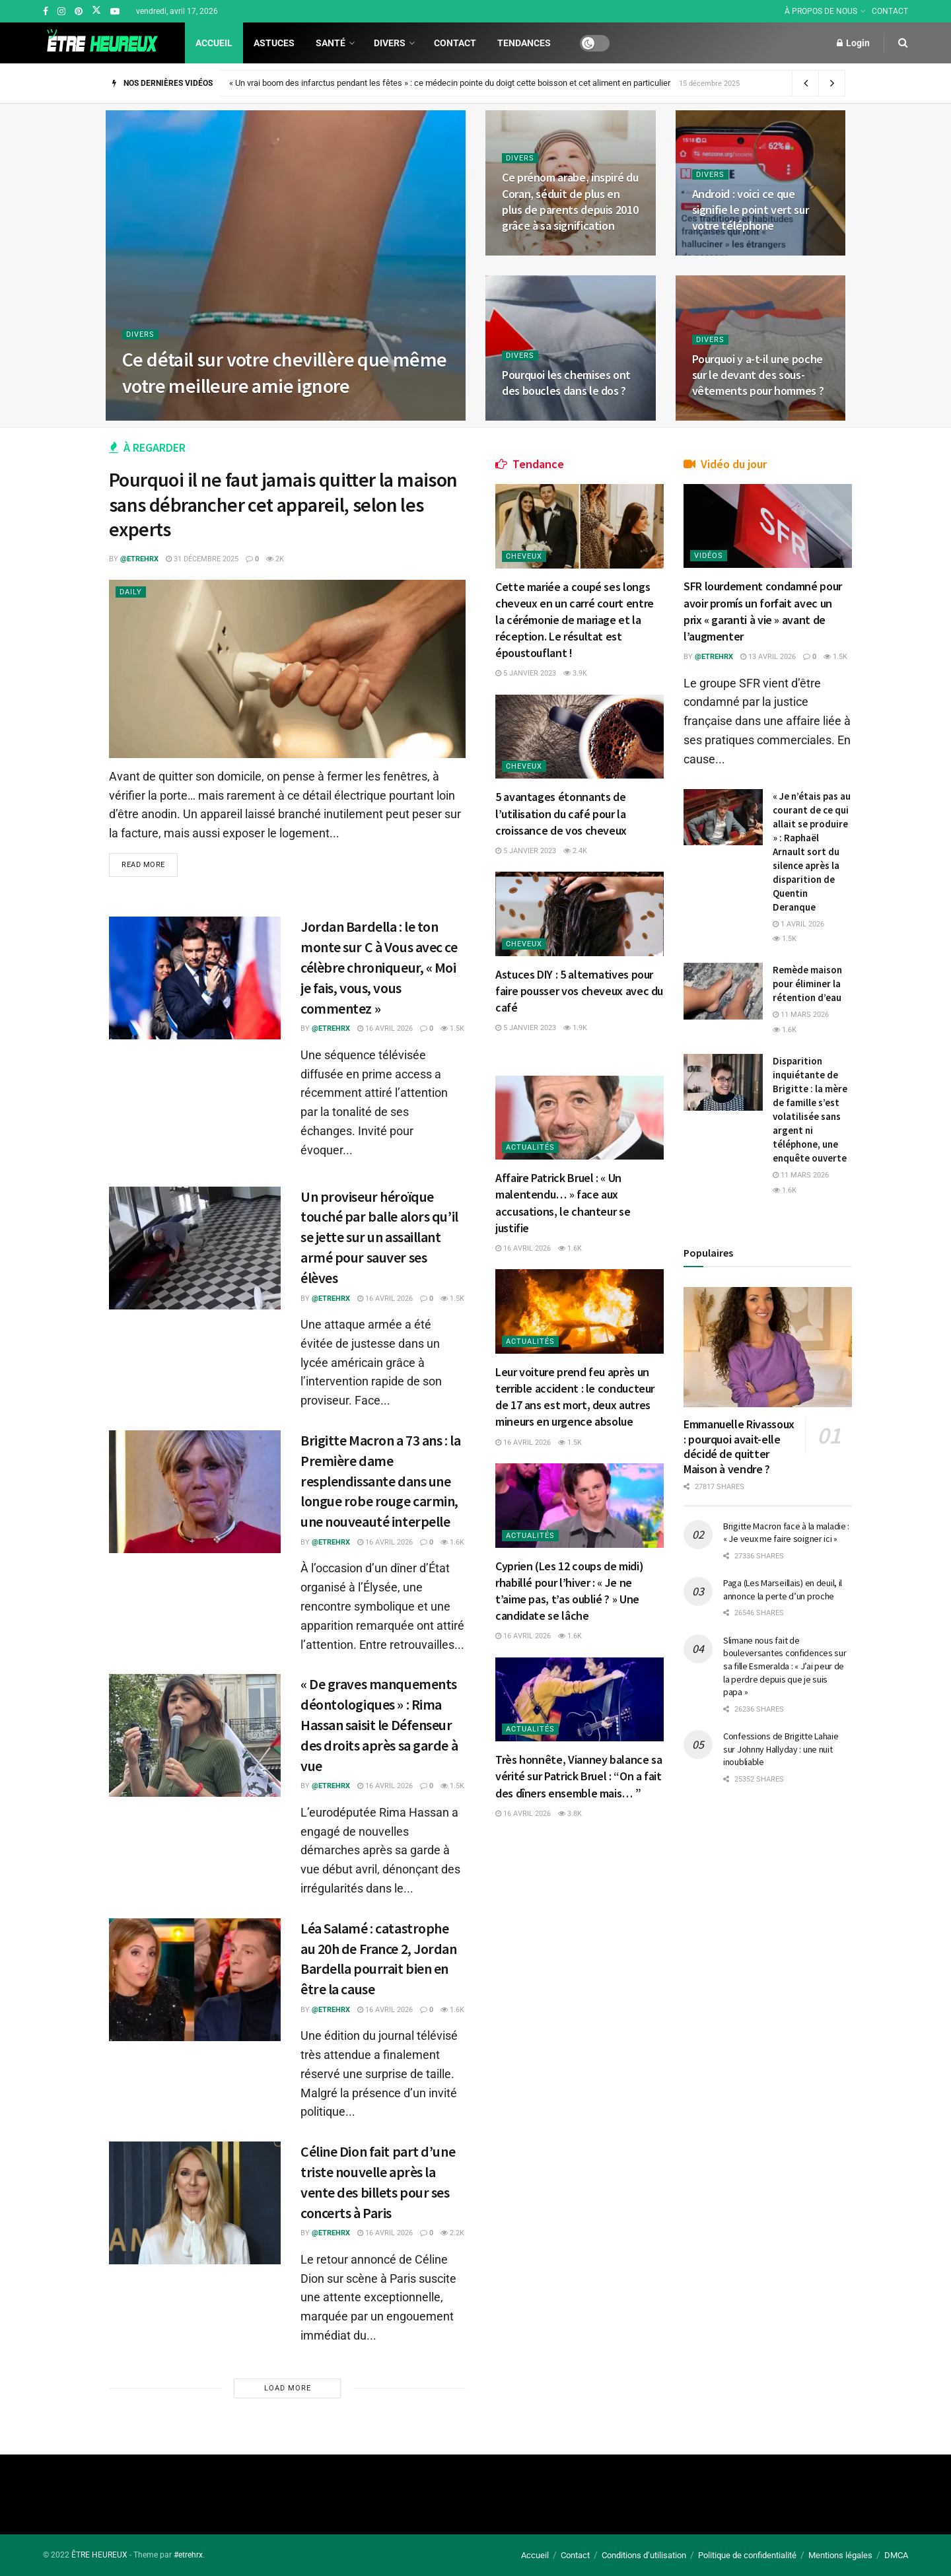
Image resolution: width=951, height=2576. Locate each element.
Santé (330, 43)
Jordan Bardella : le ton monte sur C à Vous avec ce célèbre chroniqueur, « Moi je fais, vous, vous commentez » (379, 967)
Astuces (274, 43)
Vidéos (708, 555)
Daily (131, 592)
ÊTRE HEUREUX (99, 2554)
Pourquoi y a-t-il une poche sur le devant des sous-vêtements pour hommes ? (758, 375)
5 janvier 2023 (525, 673)
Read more (143, 864)
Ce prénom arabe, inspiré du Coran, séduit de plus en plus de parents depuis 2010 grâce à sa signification (570, 201)
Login (853, 43)
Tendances (524, 43)
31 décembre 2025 (202, 559)
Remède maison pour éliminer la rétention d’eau (807, 983)
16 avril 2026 (385, 1028)
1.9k (575, 1028)
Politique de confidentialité (747, 2555)
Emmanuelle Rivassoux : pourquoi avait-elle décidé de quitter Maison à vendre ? (739, 1446)
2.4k (575, 851)
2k (275, 559)
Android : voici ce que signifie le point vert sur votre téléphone (750, 210)
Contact (455, 43)
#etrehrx (188, 2554)
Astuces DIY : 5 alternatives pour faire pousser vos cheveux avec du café (579, 991)
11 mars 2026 (801, 1014)
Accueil (213, 43)
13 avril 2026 (768, 656)
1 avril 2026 (798, 924)
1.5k (452, 1028)
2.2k (452, 2233)
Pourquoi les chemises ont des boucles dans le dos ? (566, 382)
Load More (287, 2388)
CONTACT (890, 11)
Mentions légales (840, 2555)
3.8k (570, 1813)
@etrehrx (139, 559)
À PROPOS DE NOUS (821, 11)
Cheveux (524, 556)
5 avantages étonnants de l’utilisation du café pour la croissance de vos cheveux (561, 813)
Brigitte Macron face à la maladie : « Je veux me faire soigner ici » (786, 1532)
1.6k (452, 1542)
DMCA (896, 2555)
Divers (389, 43)
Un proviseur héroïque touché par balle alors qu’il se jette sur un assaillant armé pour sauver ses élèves (379, 1237)
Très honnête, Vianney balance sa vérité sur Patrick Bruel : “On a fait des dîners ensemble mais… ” (578, 1776)
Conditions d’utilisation (644, 2555)
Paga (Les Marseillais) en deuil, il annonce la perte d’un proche (782, 1589)
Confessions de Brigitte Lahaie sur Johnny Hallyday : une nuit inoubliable (781, 1749)
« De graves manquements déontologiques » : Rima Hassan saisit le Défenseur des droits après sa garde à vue (379, 1724)
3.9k (575, 673)
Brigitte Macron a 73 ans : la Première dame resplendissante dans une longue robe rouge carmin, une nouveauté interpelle (380, 1481)
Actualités (530, 1147)
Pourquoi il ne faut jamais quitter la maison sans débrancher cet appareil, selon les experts (283, 504)
